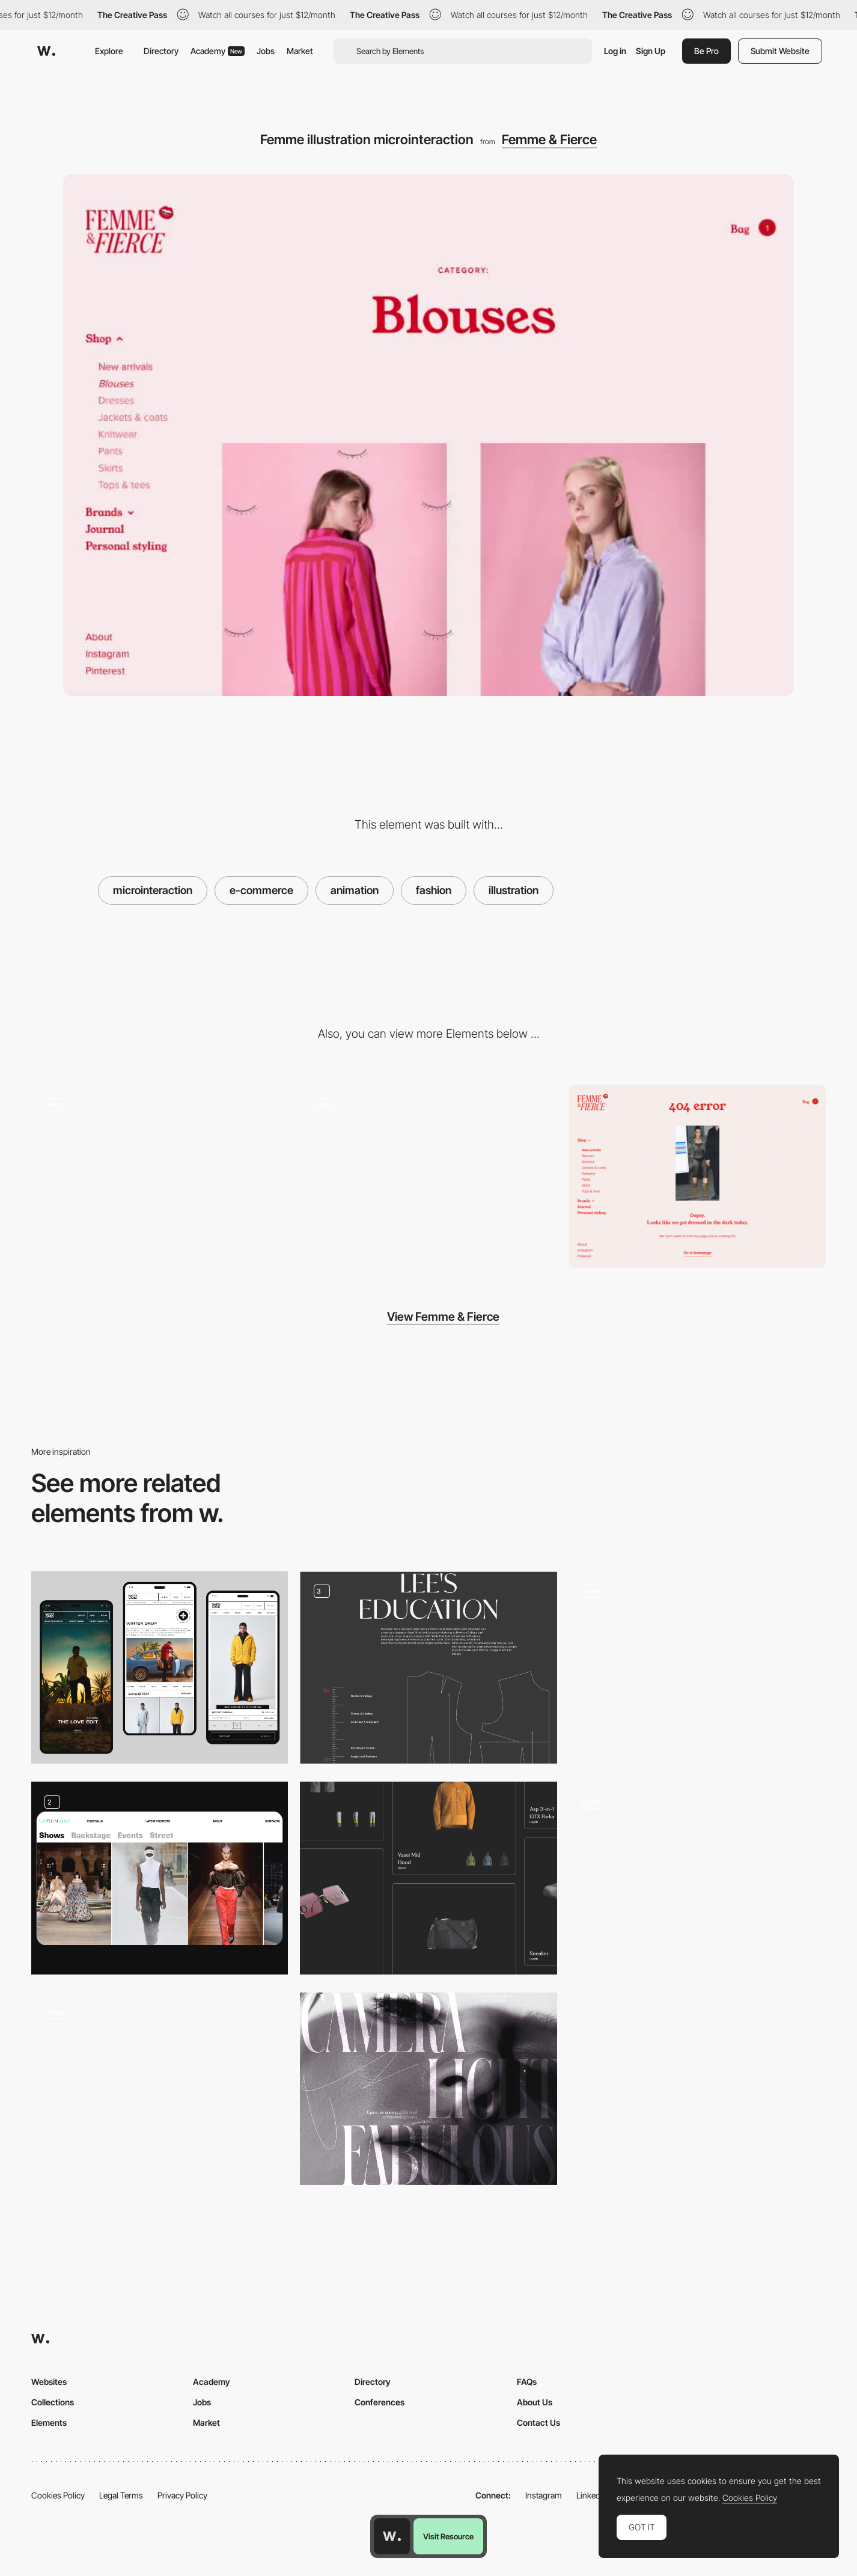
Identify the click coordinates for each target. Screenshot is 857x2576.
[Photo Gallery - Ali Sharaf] (697, 1663)
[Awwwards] (46, 51)
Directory (161, 51)
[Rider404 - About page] (697, 1873)
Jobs (266, 51)
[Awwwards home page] (392, 2536)
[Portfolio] (428, 1878)
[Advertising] (428, 2089)
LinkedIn (591, 2495)
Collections (52, 2402)
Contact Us (538, 2422)
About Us (534, 2402)
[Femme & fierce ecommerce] (428, 1176)
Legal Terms (121, 2495)
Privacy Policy (182, 2495)
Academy (218, 51)
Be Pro (706, 51)
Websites (49, 2382)
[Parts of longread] (428, 1667)
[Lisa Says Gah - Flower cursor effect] (159, 2084)
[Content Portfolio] (159, 1878)
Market (300, 51)
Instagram (543, 2495)
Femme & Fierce (549, 139)
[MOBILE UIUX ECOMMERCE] (159, 1667)
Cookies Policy (58, 2495)
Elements (49, 2422)
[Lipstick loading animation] (159, 1176)
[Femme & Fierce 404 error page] (697, 1176)
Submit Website (780, 51)
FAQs (527, 2382)
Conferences (379, 2402)
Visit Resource (448, 2536)
